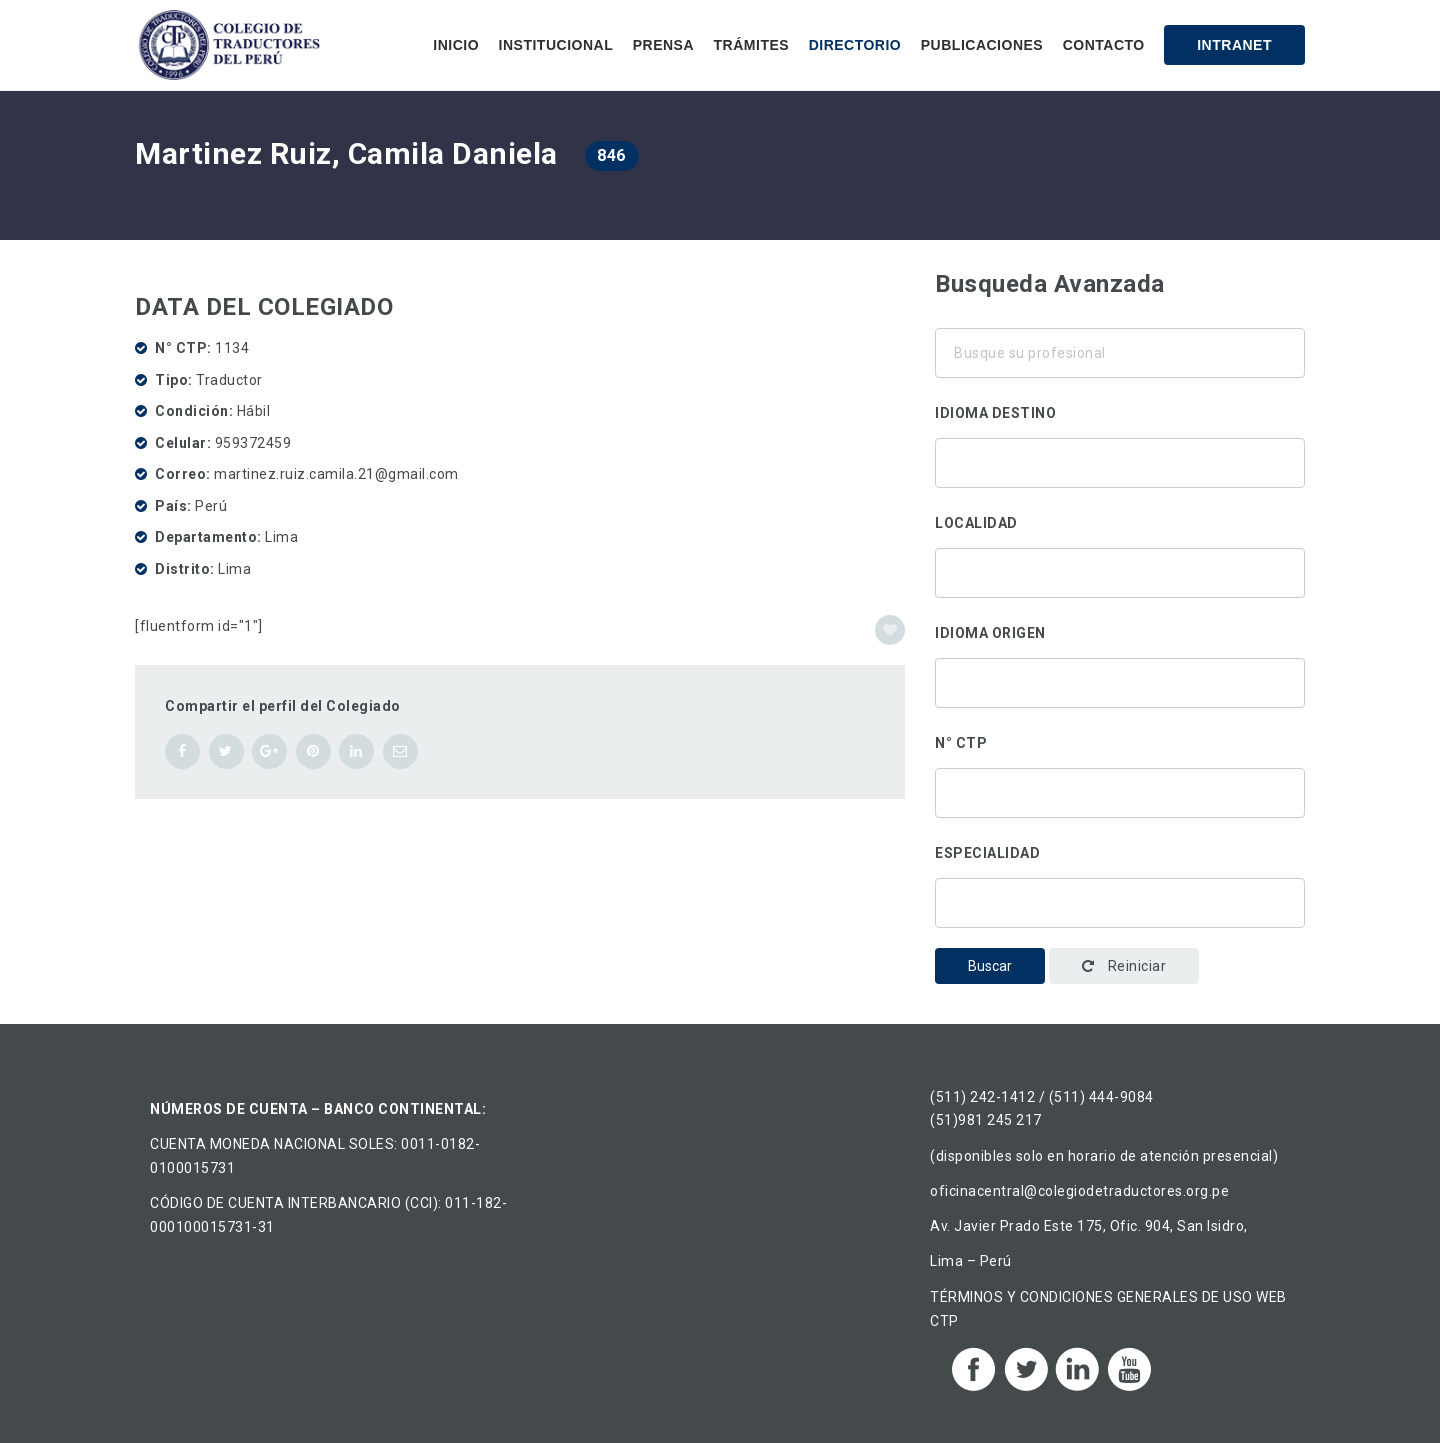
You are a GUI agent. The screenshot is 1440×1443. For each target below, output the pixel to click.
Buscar (990, 966)
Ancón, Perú (1120, 594)
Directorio (855, 45)
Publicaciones (982, 45)
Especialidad (987, 853)
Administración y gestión (1120, 924)
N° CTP (961, 743)
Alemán (1120, 458)
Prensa (663, 45)
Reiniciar (1124, 966)
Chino (1120, 484)
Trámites (752, 45)
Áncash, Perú (1120, 568)
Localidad (976, 523)
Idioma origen (990, 633)
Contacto (1104, 45)
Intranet (1234, 45)
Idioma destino (995, 413)
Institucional (556, 45)
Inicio (456, 45)
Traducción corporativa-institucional (1120, 898)
